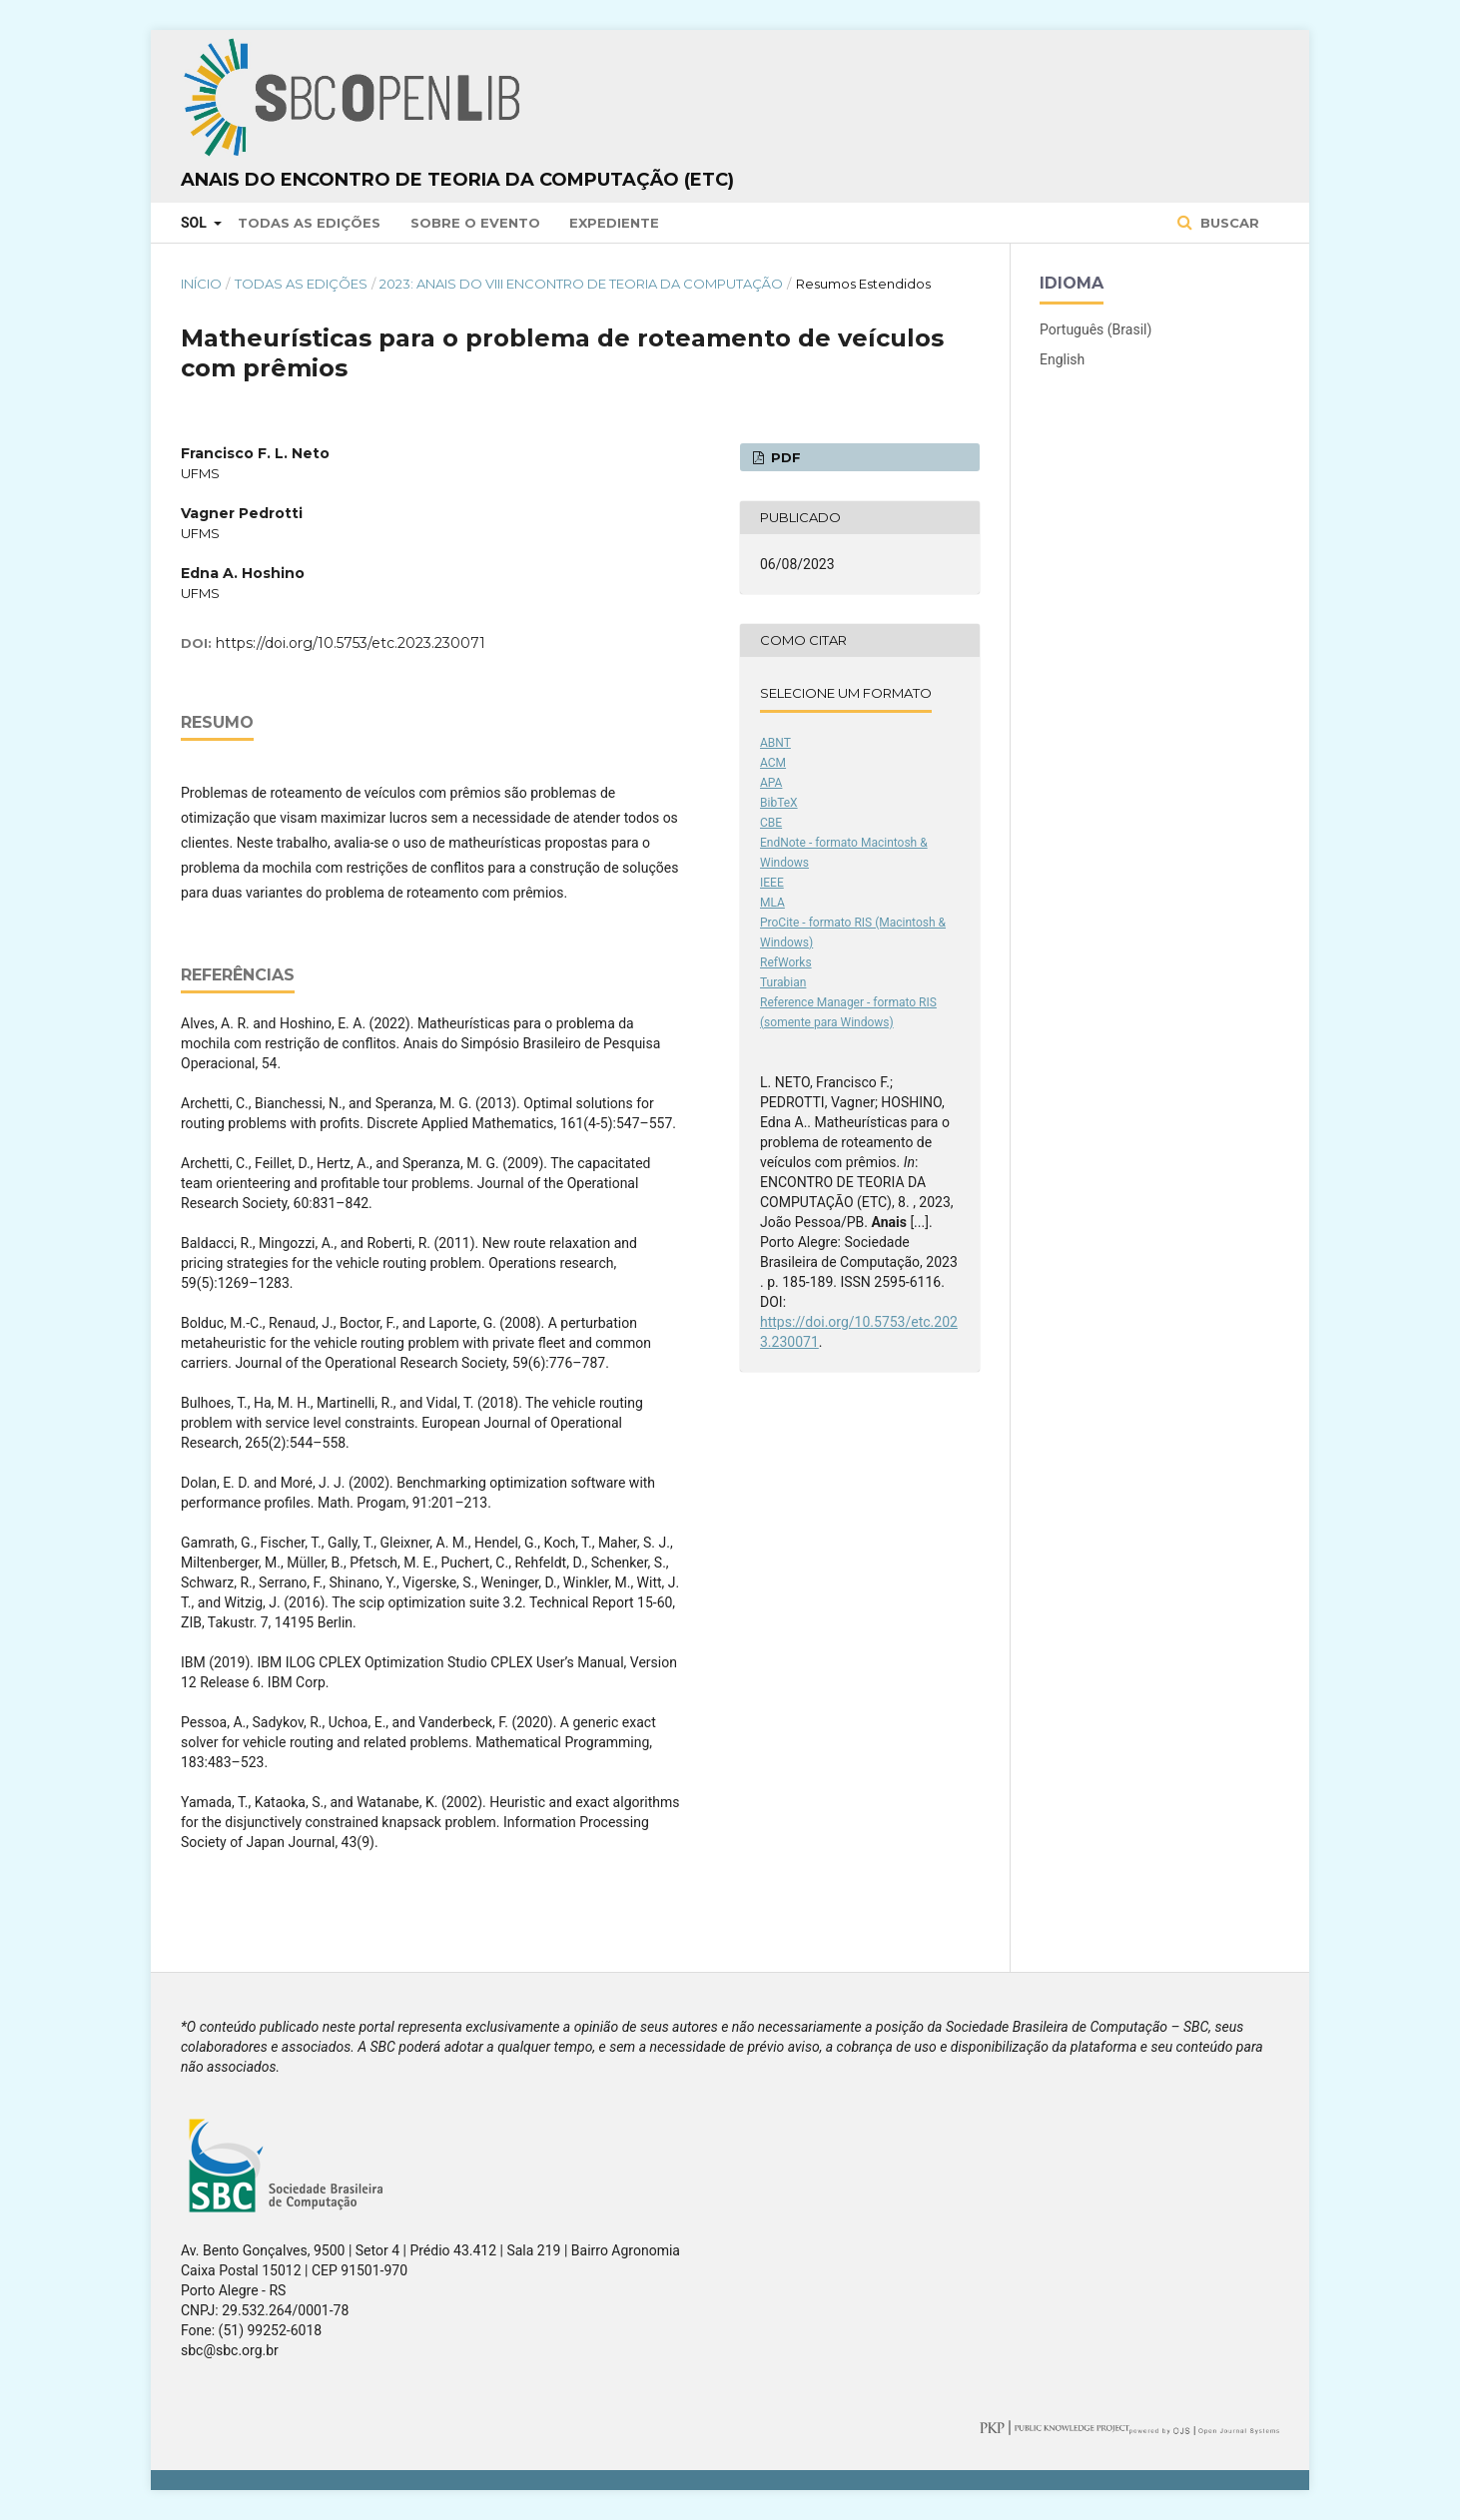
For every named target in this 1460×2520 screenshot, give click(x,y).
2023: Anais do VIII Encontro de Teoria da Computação (581, 284)
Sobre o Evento (475, 223)
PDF (784, 457)
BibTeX (779, 803)
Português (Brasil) (1095, 329)
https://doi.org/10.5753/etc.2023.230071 (350, 643)
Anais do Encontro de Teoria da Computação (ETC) (457, 180)
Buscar (1227, 223)
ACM (773, 763)
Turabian (783, 982)
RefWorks (786, 962)
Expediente (614, 223)
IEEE (772, 883)
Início (201, 284)
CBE (771, 823)
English (1062, 359)
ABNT (775, 743)
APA (771, 783)
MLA (772, 903)
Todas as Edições (309, 223)
